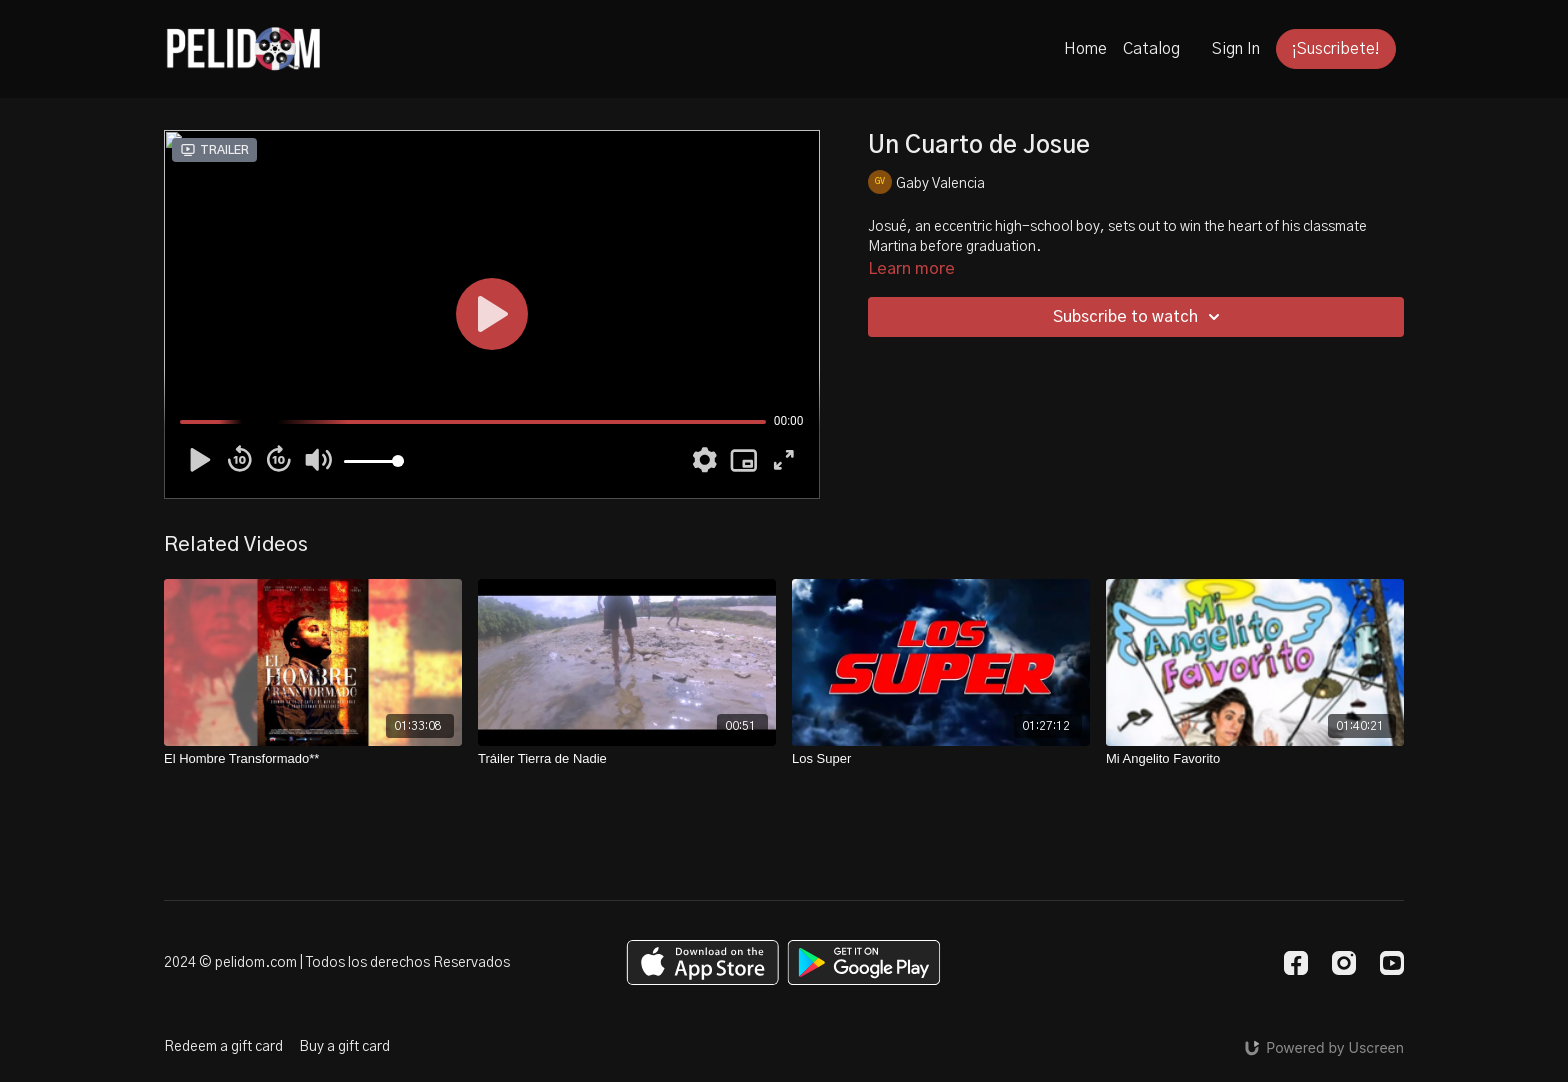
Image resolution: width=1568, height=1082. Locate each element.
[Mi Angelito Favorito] (1255, 759)
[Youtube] (1392, 963)
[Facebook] (1296, 963)
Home (1085, 49)
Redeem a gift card (223, 1047)
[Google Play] (864, 962)
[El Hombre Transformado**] (313, 759)
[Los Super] (941, 759)
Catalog (1151, 49)
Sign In (1236, 49)
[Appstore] (702, 962)
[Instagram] (1344, 963)
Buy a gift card (344, 1047)
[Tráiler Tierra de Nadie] (627, 759)
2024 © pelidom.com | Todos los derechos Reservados (337, 963)
